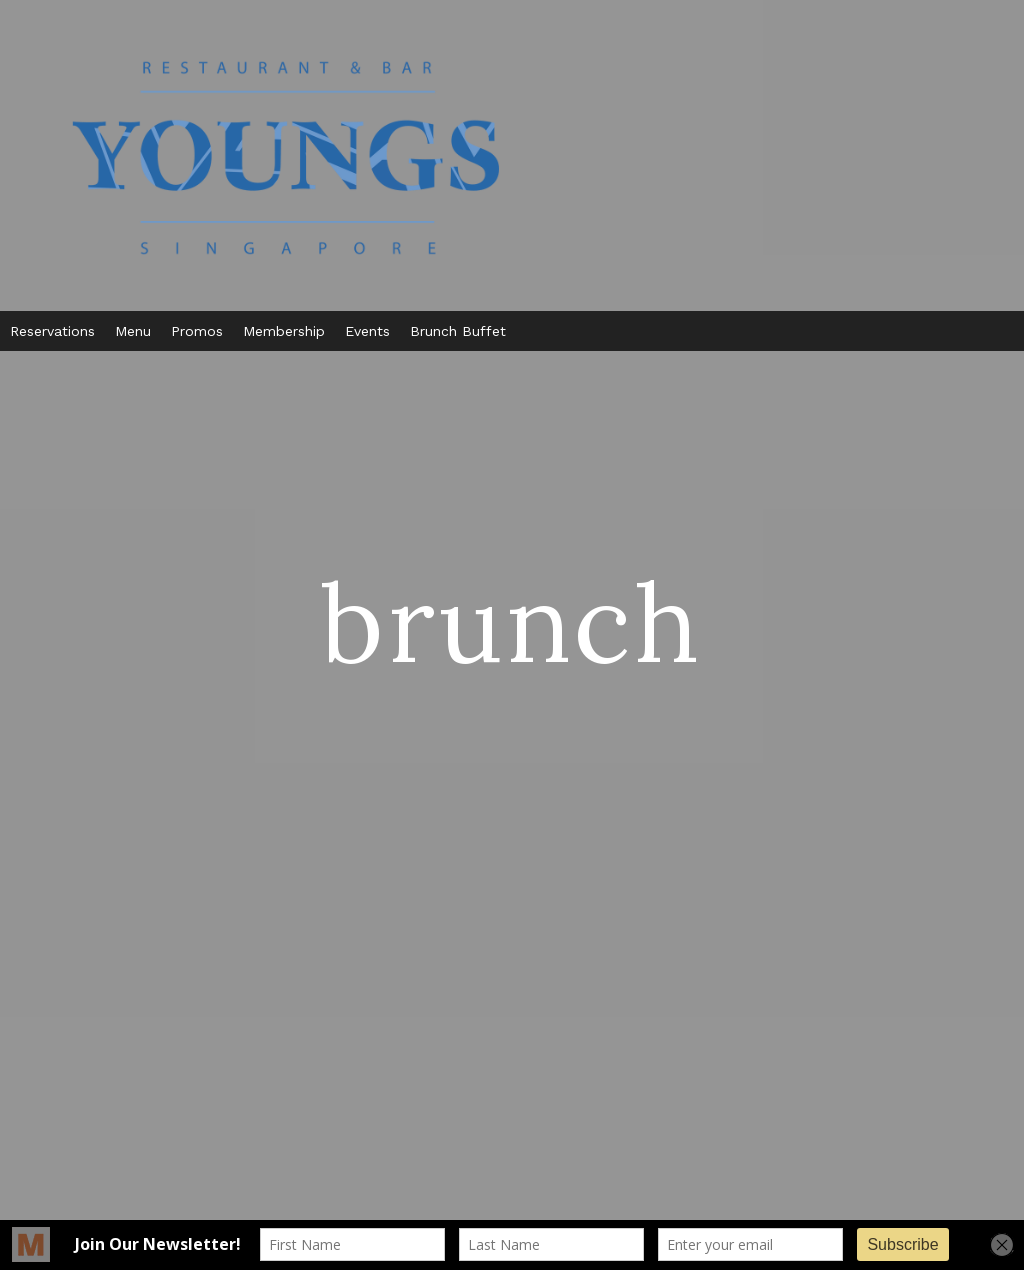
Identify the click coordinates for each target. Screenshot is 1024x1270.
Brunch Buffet (458, 331)
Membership (284, 331)
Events (367, 331)
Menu (133, 331)
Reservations (52, 331)
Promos (197, 331)
